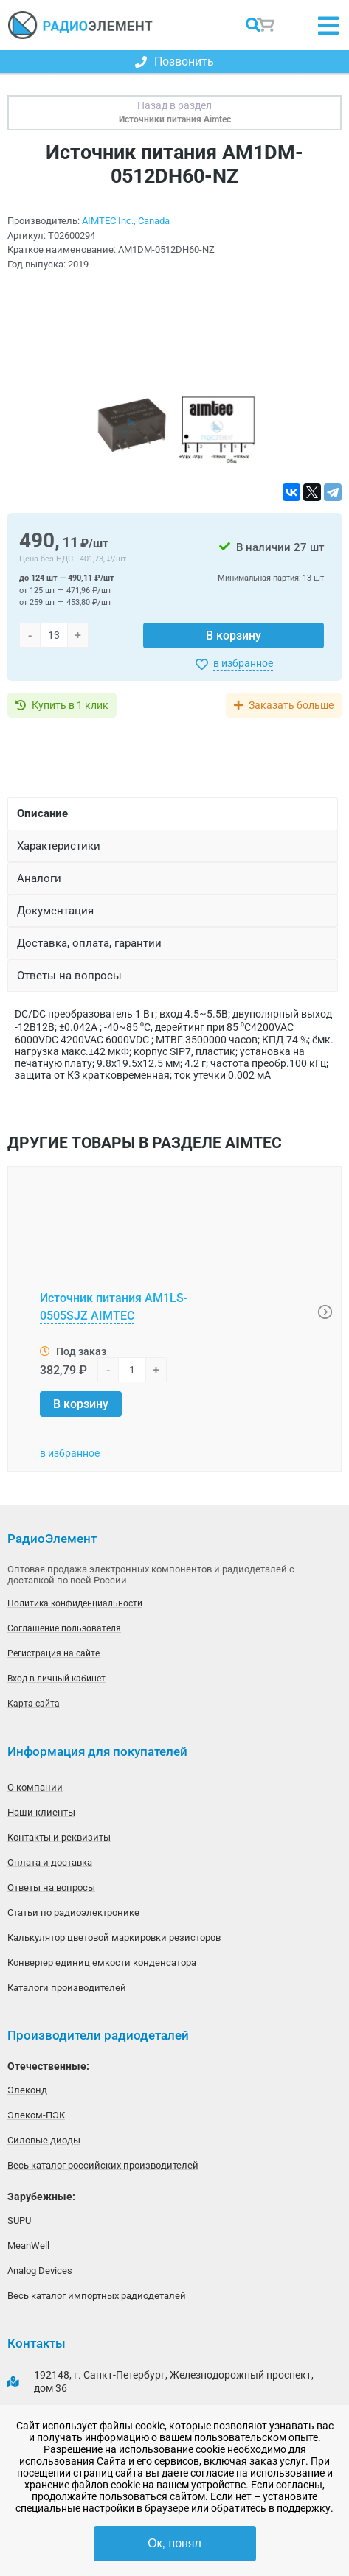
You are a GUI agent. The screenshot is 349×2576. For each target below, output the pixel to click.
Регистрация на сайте (53, 1653)
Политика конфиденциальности (74, 1603)
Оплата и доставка (49, 1862)
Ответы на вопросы (51, 1887)
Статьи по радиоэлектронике (73, 1912)
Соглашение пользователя (64, 1628)
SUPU (19, 2220)
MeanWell (28, 2245)
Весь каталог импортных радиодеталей (96, 2295)
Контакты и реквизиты (59, 1837)
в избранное (243, 663)
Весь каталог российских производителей (102, 2165)
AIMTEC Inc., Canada (126, 220)
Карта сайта (33, 1703)
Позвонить (174, 62)
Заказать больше (291, 705)
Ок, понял (174, 2543)
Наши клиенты (41, 1812)
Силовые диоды (43, 2140)
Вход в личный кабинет (56, 1678)
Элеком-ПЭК (36, 2115)
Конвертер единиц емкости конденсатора (101, 1962)
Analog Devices (39, 2270)
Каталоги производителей (66, 1987)
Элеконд (27, 2090)
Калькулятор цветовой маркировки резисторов (114, 1937)
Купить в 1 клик (70, 705)
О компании (35, 1787)
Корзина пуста (266, 25)
